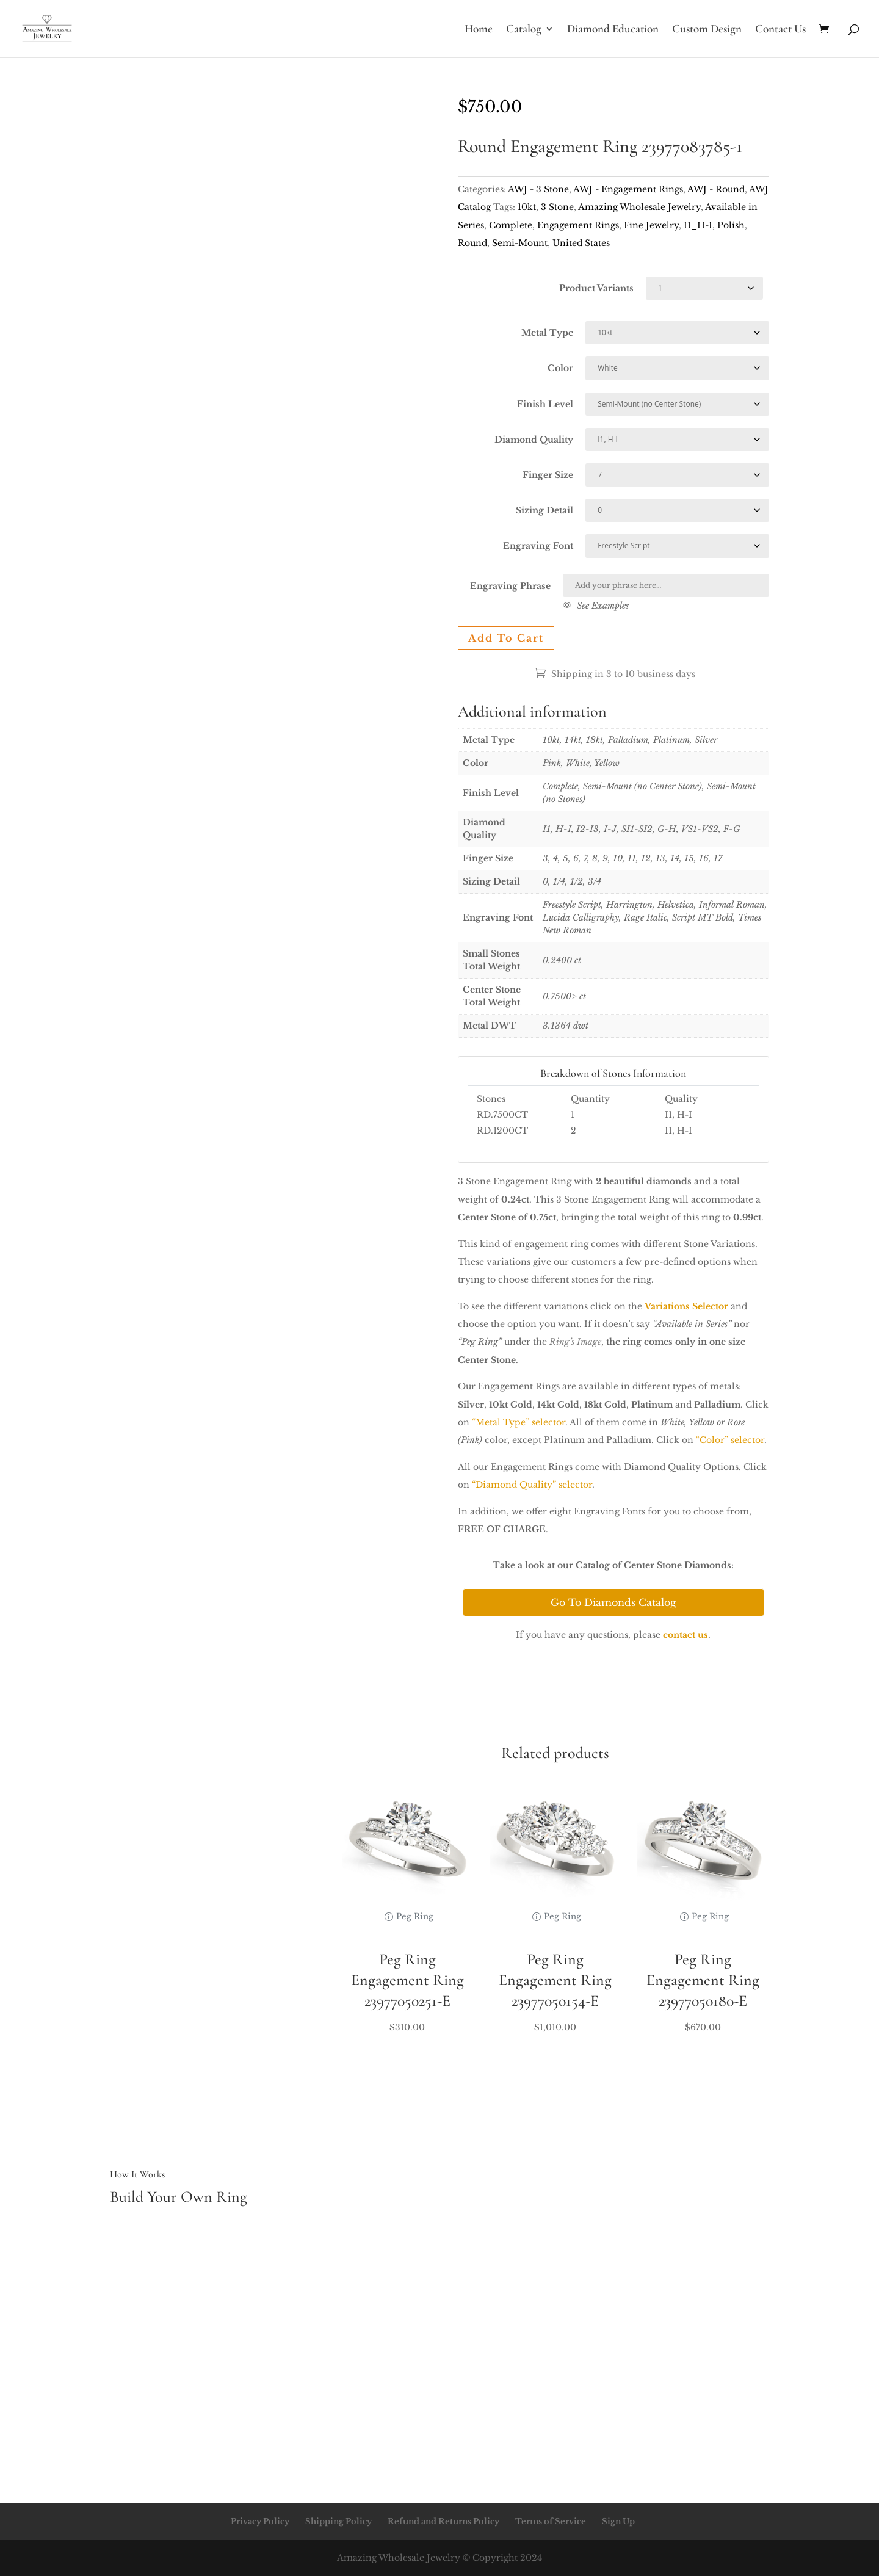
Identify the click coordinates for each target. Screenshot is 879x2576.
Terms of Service (550, 2521)
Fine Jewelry (651, 225)
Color (560, 368)
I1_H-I (698, 225)
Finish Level (545, 404)
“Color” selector (730, 1440)
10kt (527, 206)
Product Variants (596, 288)
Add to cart (506, 638)
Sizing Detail (544, 510)
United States (581, 242)
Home (479, 29)
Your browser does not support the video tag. (265, 176)
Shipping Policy (338, 2521)
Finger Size (548, 475)
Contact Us (780, 29)
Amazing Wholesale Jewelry (639, 206)
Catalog (523, 29)
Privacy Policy (260, 2521)
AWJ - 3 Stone (538, 189)
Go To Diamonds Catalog (613, 1602)
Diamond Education (613, 29)
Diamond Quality (533, 439)
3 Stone (557, 206)
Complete (510, 225)
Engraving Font (538, 545)
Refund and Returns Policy (443, 2521)
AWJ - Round (716, 189)
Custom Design (707, 29)
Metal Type (547, 332)
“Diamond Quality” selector (532, 1484)
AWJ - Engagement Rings (628, 189)
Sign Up (618, 2521)
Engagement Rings (578, 225)
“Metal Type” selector (518, 1422)
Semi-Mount (520, 242)
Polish (731, 225)
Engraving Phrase (510, 586)
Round (472, 242)
